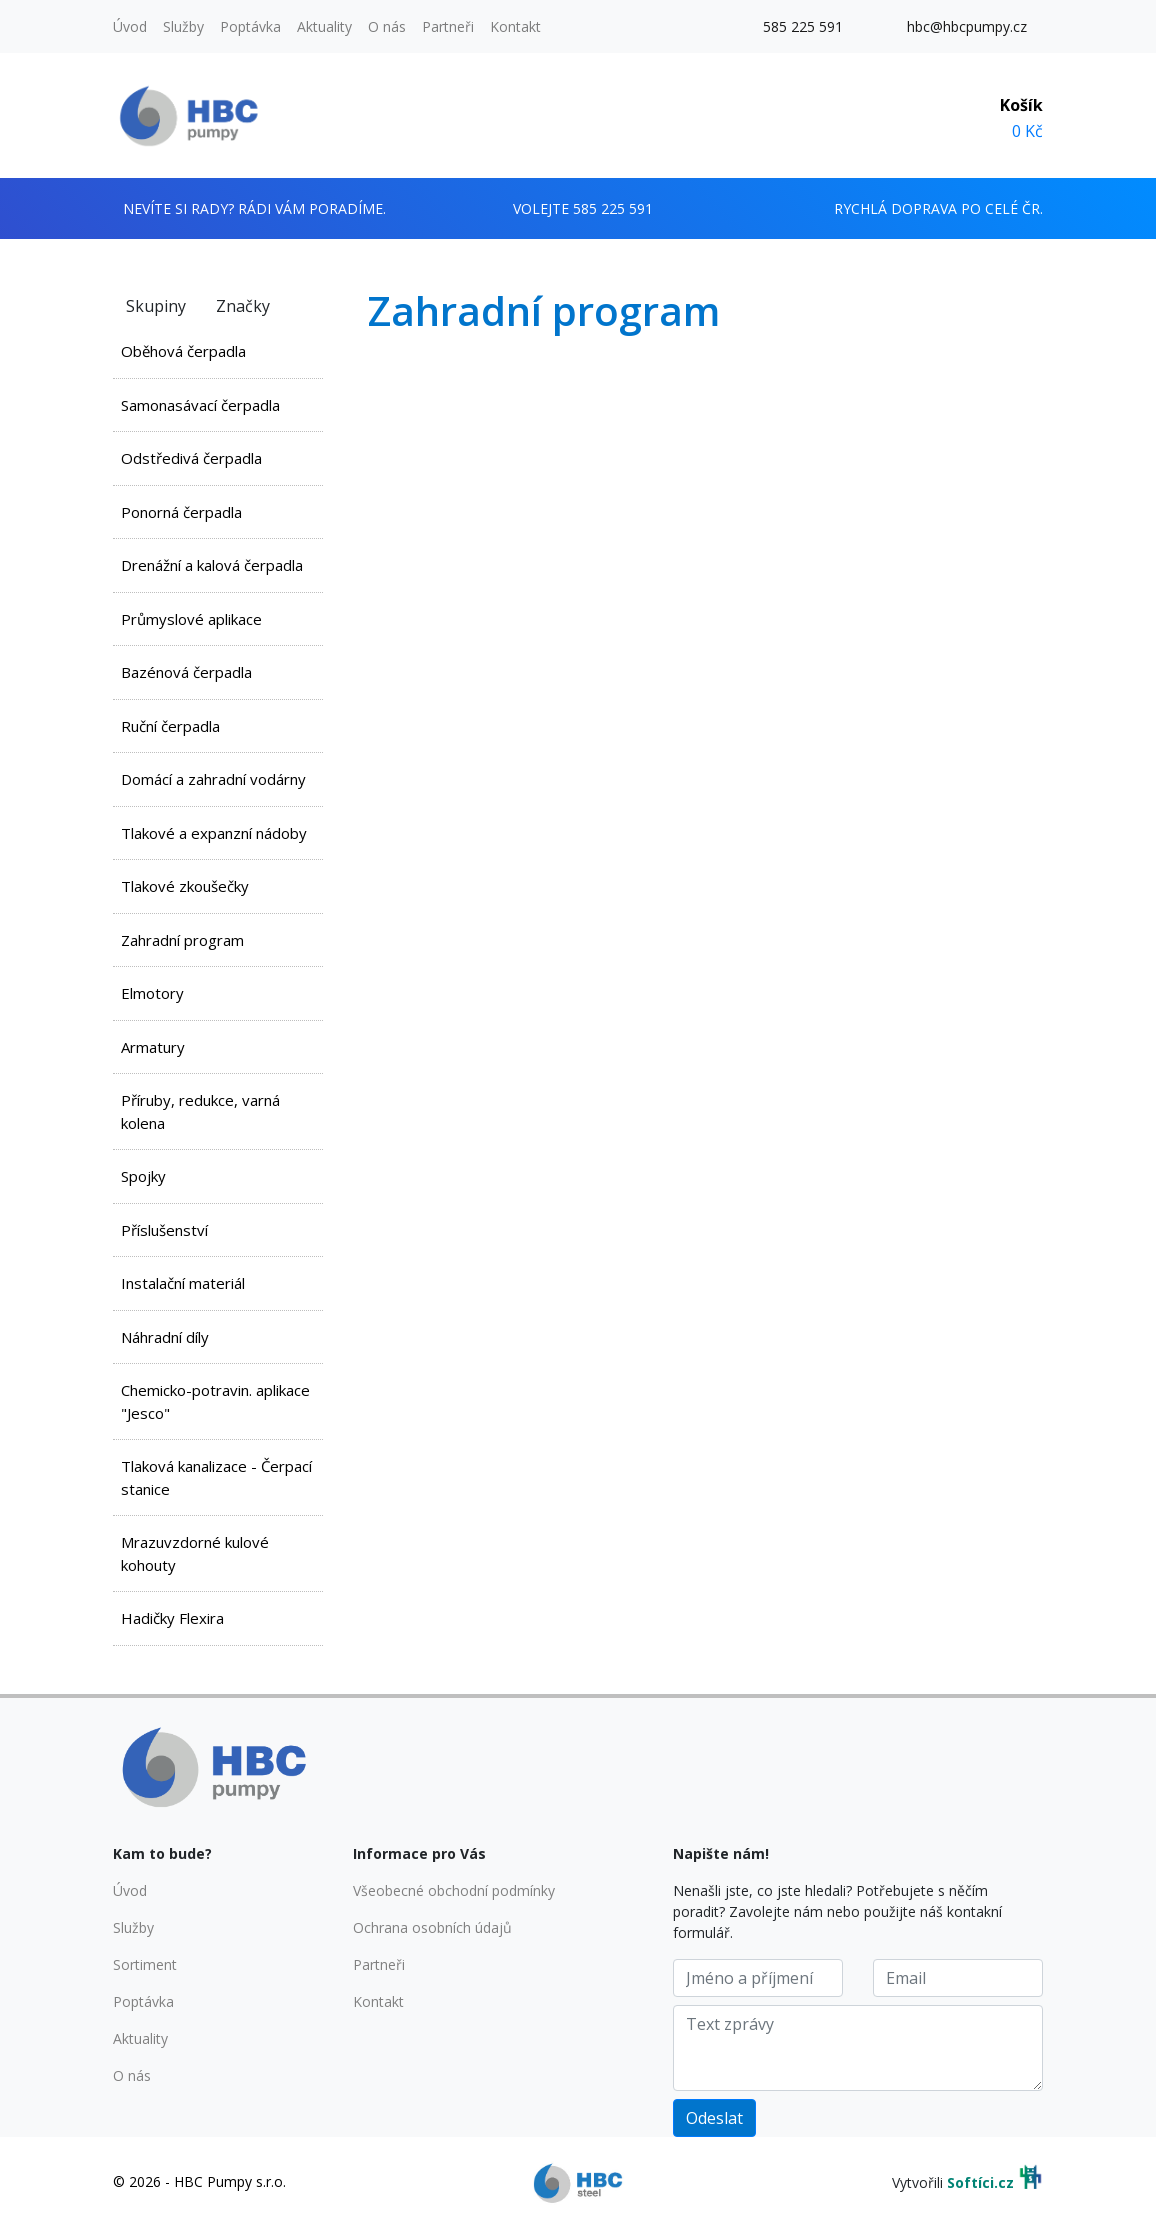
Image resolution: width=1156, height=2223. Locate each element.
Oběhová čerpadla (183, 351)
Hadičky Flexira (172, 1618)
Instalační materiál (183, 1283)
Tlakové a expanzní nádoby (214, 833)
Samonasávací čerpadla (200, 405)
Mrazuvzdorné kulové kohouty (195, 1553)
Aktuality (324, 26)
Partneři (448, 26)
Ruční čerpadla (170, 726)
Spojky (143, 1176)
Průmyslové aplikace (191, 619)
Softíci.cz (980, 2182)
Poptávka (250, 26)
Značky (243, 306)
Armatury (153, 1047)
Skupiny (156, 306)
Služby (183, 26)
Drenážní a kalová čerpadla (212, 565)
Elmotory (152, 993)
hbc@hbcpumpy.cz (967, 26)
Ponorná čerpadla (181, 512)
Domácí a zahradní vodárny (213, 779)
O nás (387, 26)
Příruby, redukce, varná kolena (200, 1111)
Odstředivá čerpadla (191, 458)
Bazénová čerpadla (186, 672)
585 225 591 (803, 26)
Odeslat (714, 2118)
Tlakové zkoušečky (185, 886)
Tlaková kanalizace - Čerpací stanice (216, 1477)
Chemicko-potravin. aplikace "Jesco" (215, 1401)
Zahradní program (182, 940)
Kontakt (515, 26)
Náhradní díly (165, 1337)
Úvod (130, 26)
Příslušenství (164, 1230)
